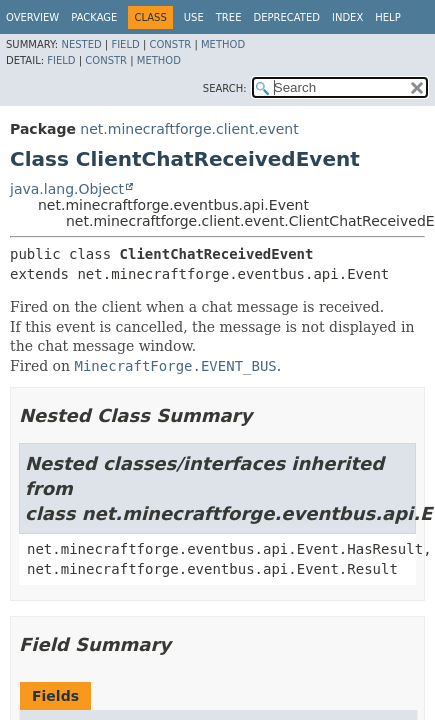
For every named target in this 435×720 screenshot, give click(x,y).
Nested (81, 44)
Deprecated (286, 17)
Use (194, 17)
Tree (229, 17)
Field (125, 44)
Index (347, 17)
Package (94, 17)
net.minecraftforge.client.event (189, 129)
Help (387, 17)
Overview (32, 17)
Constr (170, 44)
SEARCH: (225, 88)
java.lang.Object (67, 189)
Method (223, 44)
